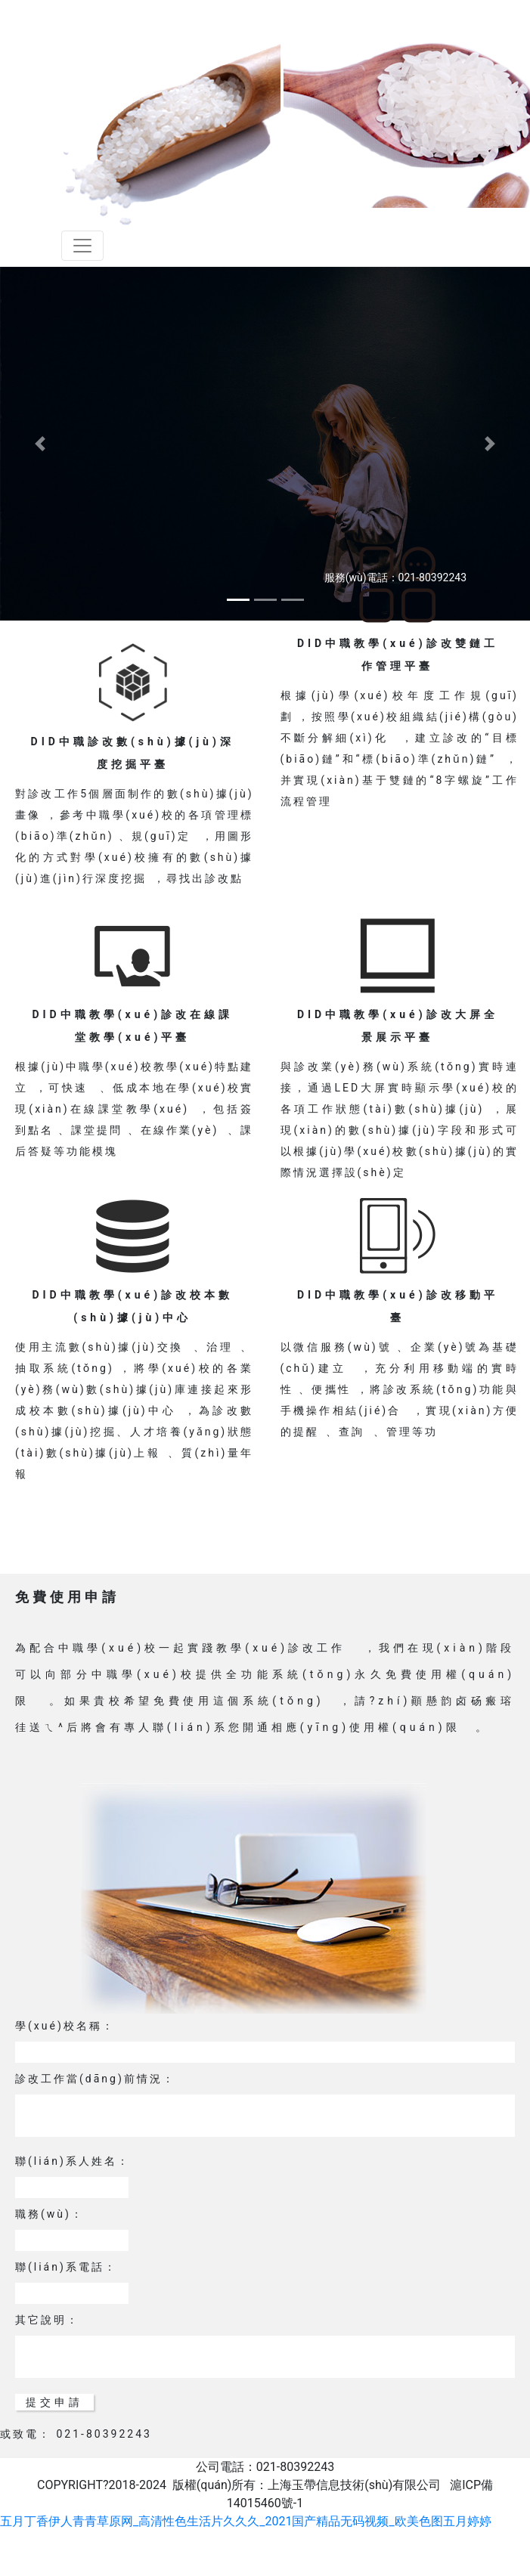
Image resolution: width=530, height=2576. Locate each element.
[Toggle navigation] (82, 246)
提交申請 (54, 2402)
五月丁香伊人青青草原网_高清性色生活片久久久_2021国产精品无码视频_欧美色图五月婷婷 (245, 2521)
